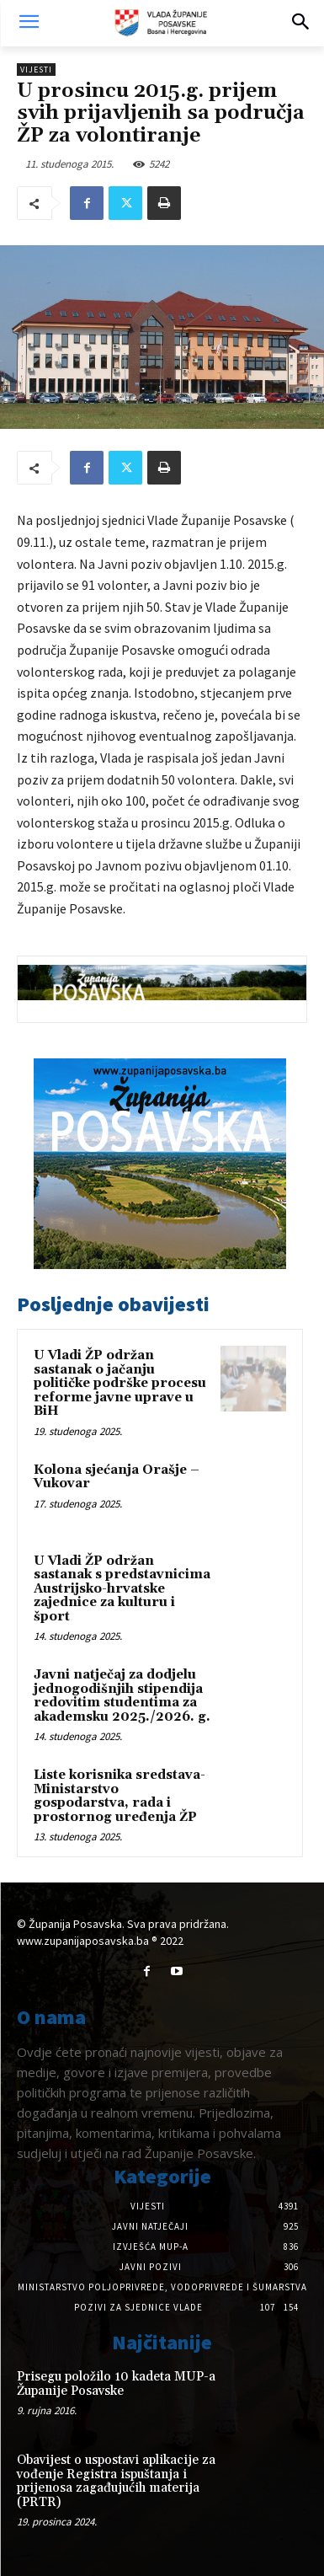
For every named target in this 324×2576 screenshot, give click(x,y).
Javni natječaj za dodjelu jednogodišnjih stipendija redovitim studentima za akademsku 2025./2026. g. (122, 1696)
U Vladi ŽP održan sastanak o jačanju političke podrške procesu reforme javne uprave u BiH (120, 1383)
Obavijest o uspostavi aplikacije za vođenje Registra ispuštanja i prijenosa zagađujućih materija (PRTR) (116, 2481)
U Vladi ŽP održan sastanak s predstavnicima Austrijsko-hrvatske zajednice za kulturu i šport (122, 1589)
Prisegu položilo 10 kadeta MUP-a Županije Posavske (116, 2384)
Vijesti (36, 69)
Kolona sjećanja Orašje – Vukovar (116, 1477)
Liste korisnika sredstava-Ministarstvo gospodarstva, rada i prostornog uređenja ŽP (119, 1796)
